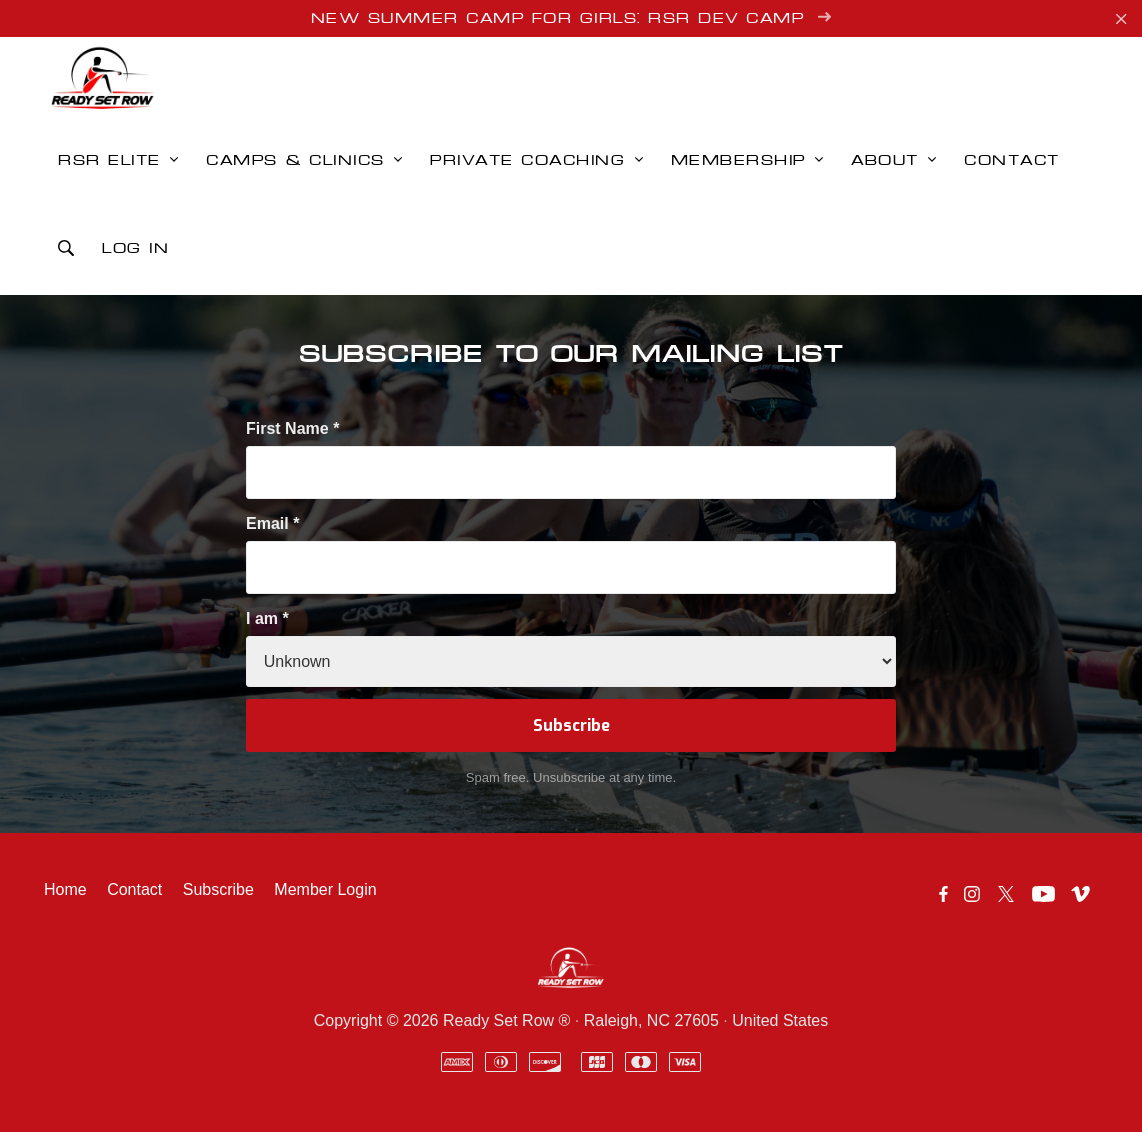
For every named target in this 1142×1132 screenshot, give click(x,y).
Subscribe (218, 889)
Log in (135, 249)
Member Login (325, 889)
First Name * (292, 428)
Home (65, 889)
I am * (267, 618)
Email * (272, 523)
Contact (134, 889)
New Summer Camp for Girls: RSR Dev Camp (571, 18)
